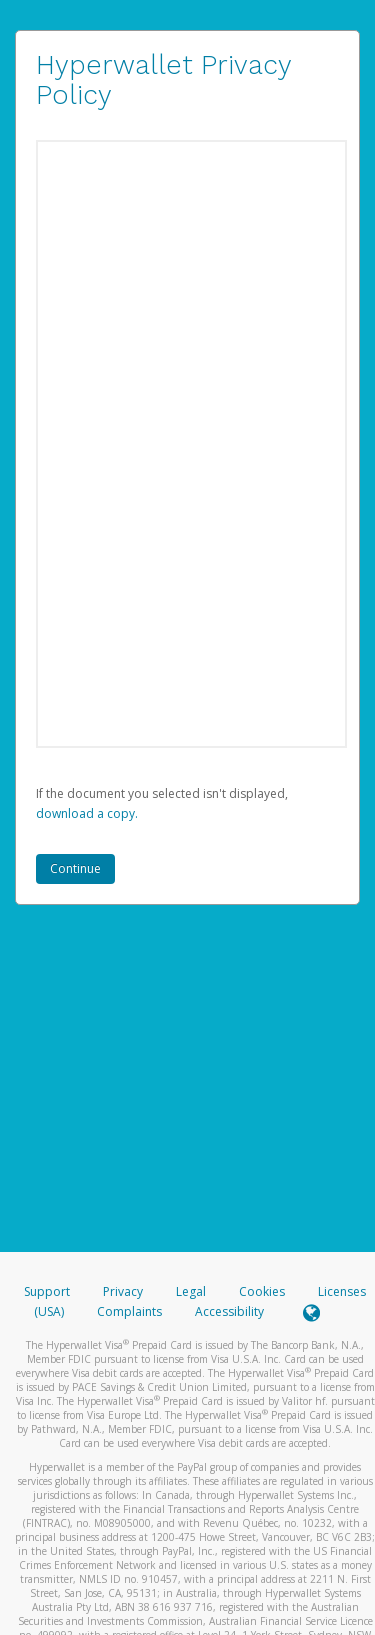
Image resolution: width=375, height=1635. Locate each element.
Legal (191, 1291)
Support (47, 1291)
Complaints (131, 1311)
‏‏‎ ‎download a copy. (87, 813)
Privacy (123, 1291)
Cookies (262, 1291)
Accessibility (229, 1311)
